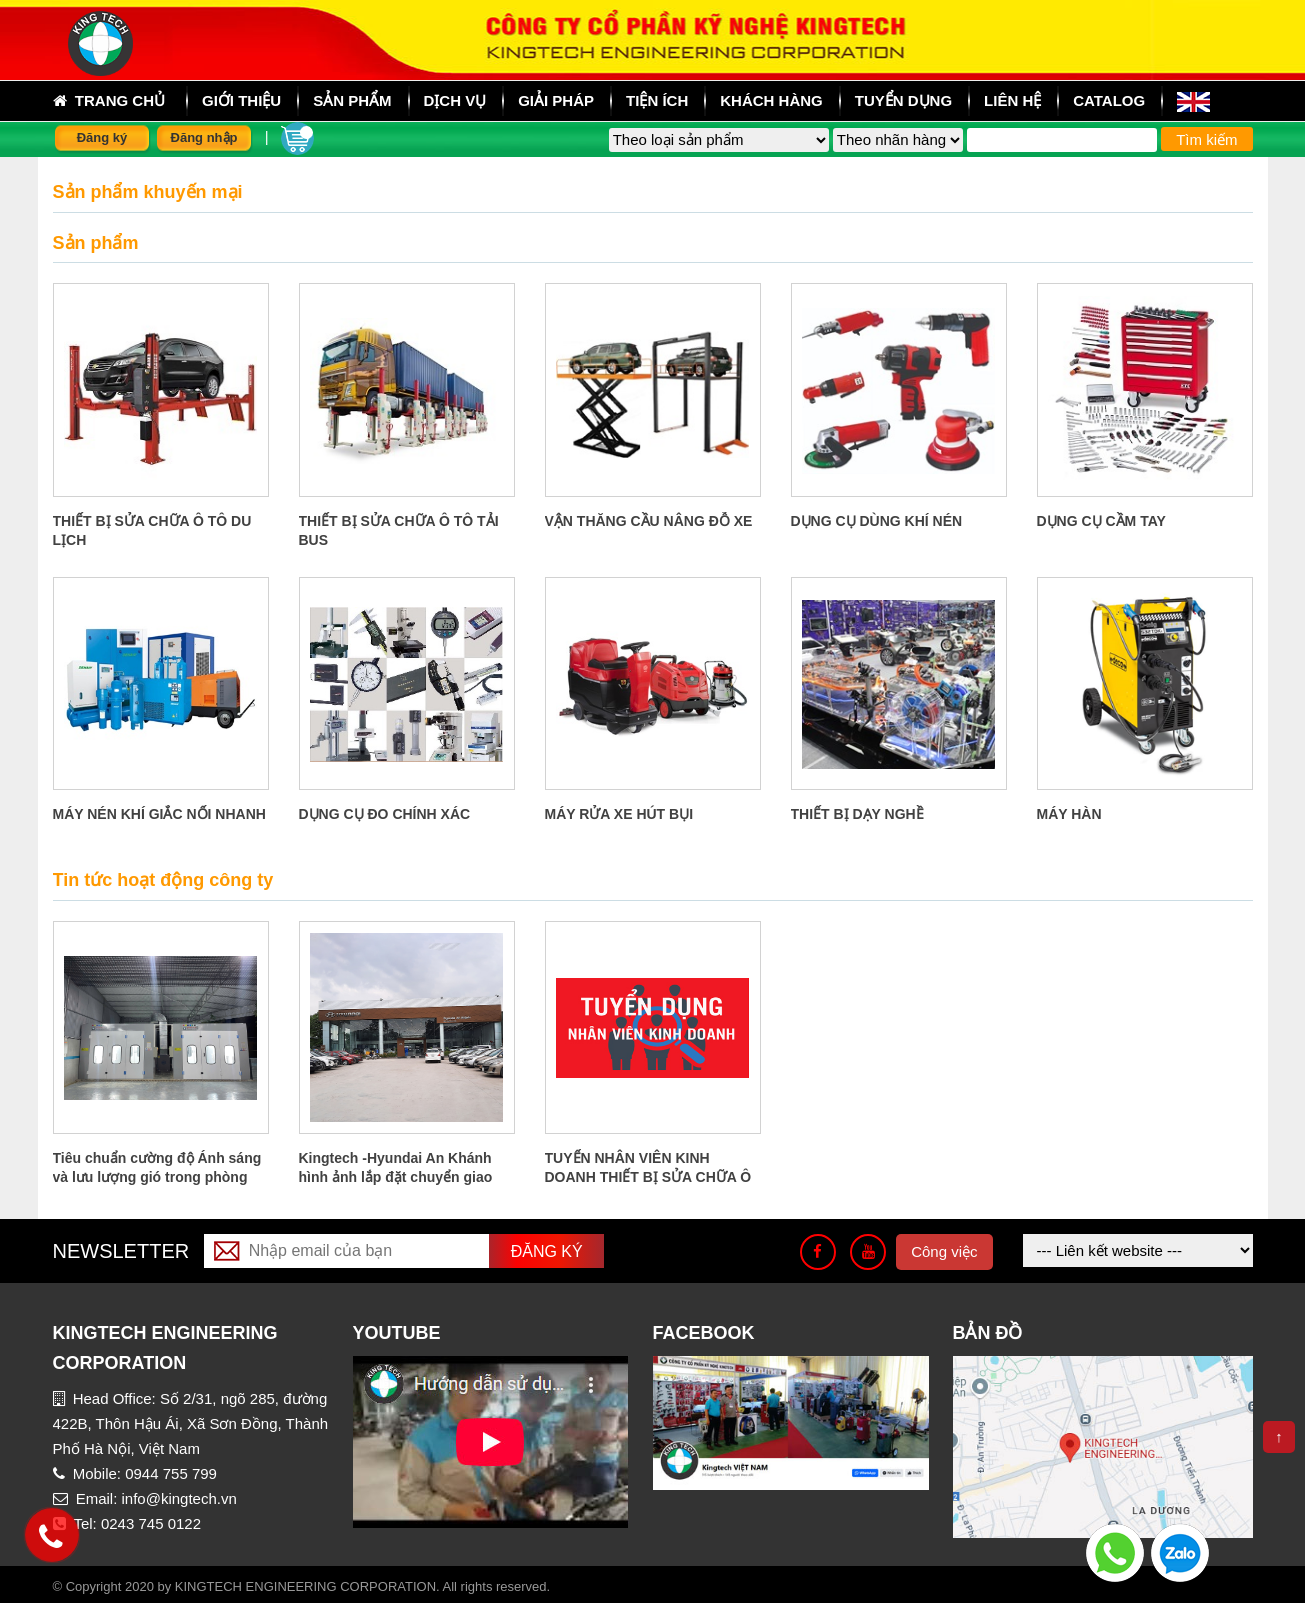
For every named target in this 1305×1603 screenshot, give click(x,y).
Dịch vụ (455, 100)
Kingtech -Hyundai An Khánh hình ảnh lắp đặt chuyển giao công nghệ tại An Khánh (396, 1177)
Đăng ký (102, 137)
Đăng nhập (204, 137)
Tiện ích (657, 100)
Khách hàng (771, 100)
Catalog (1109, 100)
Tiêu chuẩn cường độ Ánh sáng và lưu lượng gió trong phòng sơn (157, 1177)
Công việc (944, 1251)
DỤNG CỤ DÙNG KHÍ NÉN (877, 521)
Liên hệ (1012, 100)
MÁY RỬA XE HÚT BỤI (619, 814)
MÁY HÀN (1069, 814)
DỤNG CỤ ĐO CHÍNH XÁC (385, 814)
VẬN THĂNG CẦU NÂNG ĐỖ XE (649, 521)
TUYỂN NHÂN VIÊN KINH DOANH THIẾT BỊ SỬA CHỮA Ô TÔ (648, 1177)
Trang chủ (109, 101)
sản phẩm (352, 100)
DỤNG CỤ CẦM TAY (1101, 521)
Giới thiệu (241, 100)
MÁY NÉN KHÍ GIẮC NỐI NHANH (159, 814)
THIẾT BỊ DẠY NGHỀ (857, 814)
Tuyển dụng (903, 100)
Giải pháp (556, 100)
